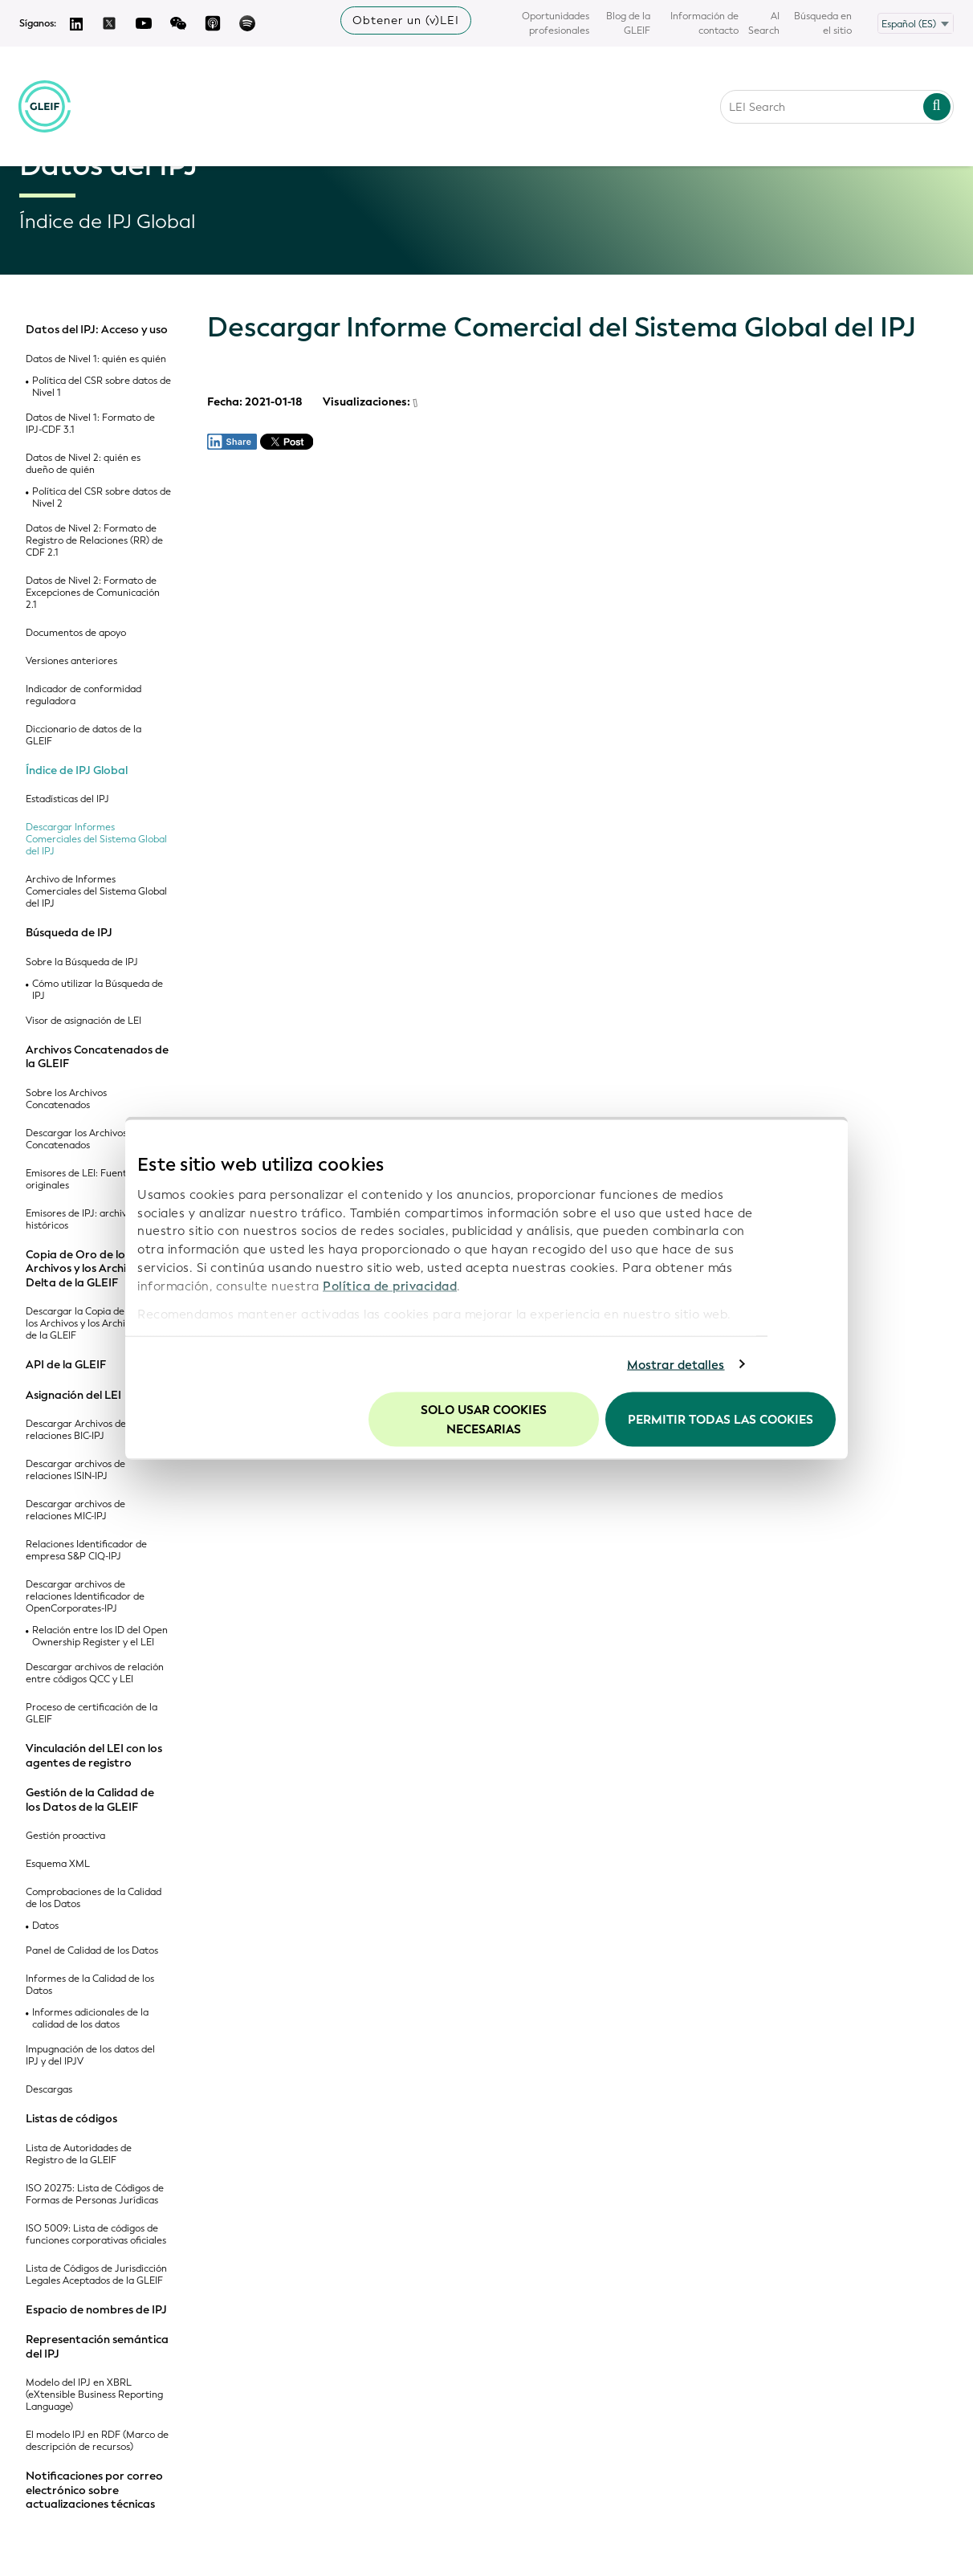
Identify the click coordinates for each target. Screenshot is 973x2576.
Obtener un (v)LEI (405, 20)
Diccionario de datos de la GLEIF (83, 735)
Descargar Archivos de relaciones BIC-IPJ (76, 1430)
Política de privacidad (390, 1286)
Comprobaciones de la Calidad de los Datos (93, 1898)
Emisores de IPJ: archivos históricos (81, 1220)
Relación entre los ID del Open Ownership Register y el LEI (100, 1636)
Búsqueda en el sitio (823, 23)
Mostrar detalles (676, 1364)
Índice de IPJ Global (77, 771)
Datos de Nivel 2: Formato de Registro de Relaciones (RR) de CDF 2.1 (94, 541)
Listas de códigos (71, 2119)
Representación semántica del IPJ (97, 2347)
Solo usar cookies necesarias (484, 1419)
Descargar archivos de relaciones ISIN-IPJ (75, 1470)
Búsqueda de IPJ (69, 933)
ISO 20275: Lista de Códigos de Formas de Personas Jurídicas (95, 2195)
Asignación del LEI (73, 1395)
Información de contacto (704, 23)
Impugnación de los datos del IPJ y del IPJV (90, 2056)
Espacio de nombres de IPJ (96, 2310)
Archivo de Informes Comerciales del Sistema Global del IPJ (96, 892)
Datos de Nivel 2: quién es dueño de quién (83, 464)
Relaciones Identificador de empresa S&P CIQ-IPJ (86, 1551)
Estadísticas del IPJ (67, 799)
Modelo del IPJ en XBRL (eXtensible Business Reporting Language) (94, 2395)
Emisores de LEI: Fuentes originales (81, 1180)
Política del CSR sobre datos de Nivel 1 (101, 387)
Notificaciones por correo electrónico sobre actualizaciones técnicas (94, 2490)
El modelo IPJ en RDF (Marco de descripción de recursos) (97, 2441)
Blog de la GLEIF (628, 23)
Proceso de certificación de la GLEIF (91, 1714)
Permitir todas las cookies (720, 1420)
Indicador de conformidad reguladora (83, 695)
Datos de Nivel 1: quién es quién (96, 359)
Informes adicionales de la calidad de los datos (90, 2019)
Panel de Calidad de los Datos (92, 1951)
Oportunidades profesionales (555, 23)
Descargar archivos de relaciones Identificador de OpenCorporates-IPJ (85, 1597)
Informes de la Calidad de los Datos (90, 1985)
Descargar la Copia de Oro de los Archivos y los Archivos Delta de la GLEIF (96, 1324)
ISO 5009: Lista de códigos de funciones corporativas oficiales (96, 2235)
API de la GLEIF (66, 1365)
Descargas (49, 2090)
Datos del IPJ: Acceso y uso (97, 330)
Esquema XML (58, 1864)
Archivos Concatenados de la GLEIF (97, 1057)
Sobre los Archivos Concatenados (66, 1099)
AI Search (764, 23)
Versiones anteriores (71, 661)
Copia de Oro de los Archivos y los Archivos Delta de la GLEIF (85, 1269)
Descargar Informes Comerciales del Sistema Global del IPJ (96, 839)
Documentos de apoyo (76, 633)
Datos (45, 1926)
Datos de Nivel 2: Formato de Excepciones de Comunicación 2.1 (93, 593)
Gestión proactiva (65, 1836)
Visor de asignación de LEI (83, 1021)
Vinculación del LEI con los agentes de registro (94, 1756)
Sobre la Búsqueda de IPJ (82, 962)
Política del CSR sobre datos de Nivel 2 (101, 498)
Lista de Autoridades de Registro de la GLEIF (79, 2154)
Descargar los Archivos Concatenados (76, 1139)
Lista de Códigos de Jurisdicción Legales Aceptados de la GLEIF (96, 2275)
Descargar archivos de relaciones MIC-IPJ (75, 1510)
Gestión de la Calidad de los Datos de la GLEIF (90, 1800)
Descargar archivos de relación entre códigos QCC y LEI (95, 1673)
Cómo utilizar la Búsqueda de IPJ (97, 990)
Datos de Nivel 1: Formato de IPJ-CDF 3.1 (90, 424)
